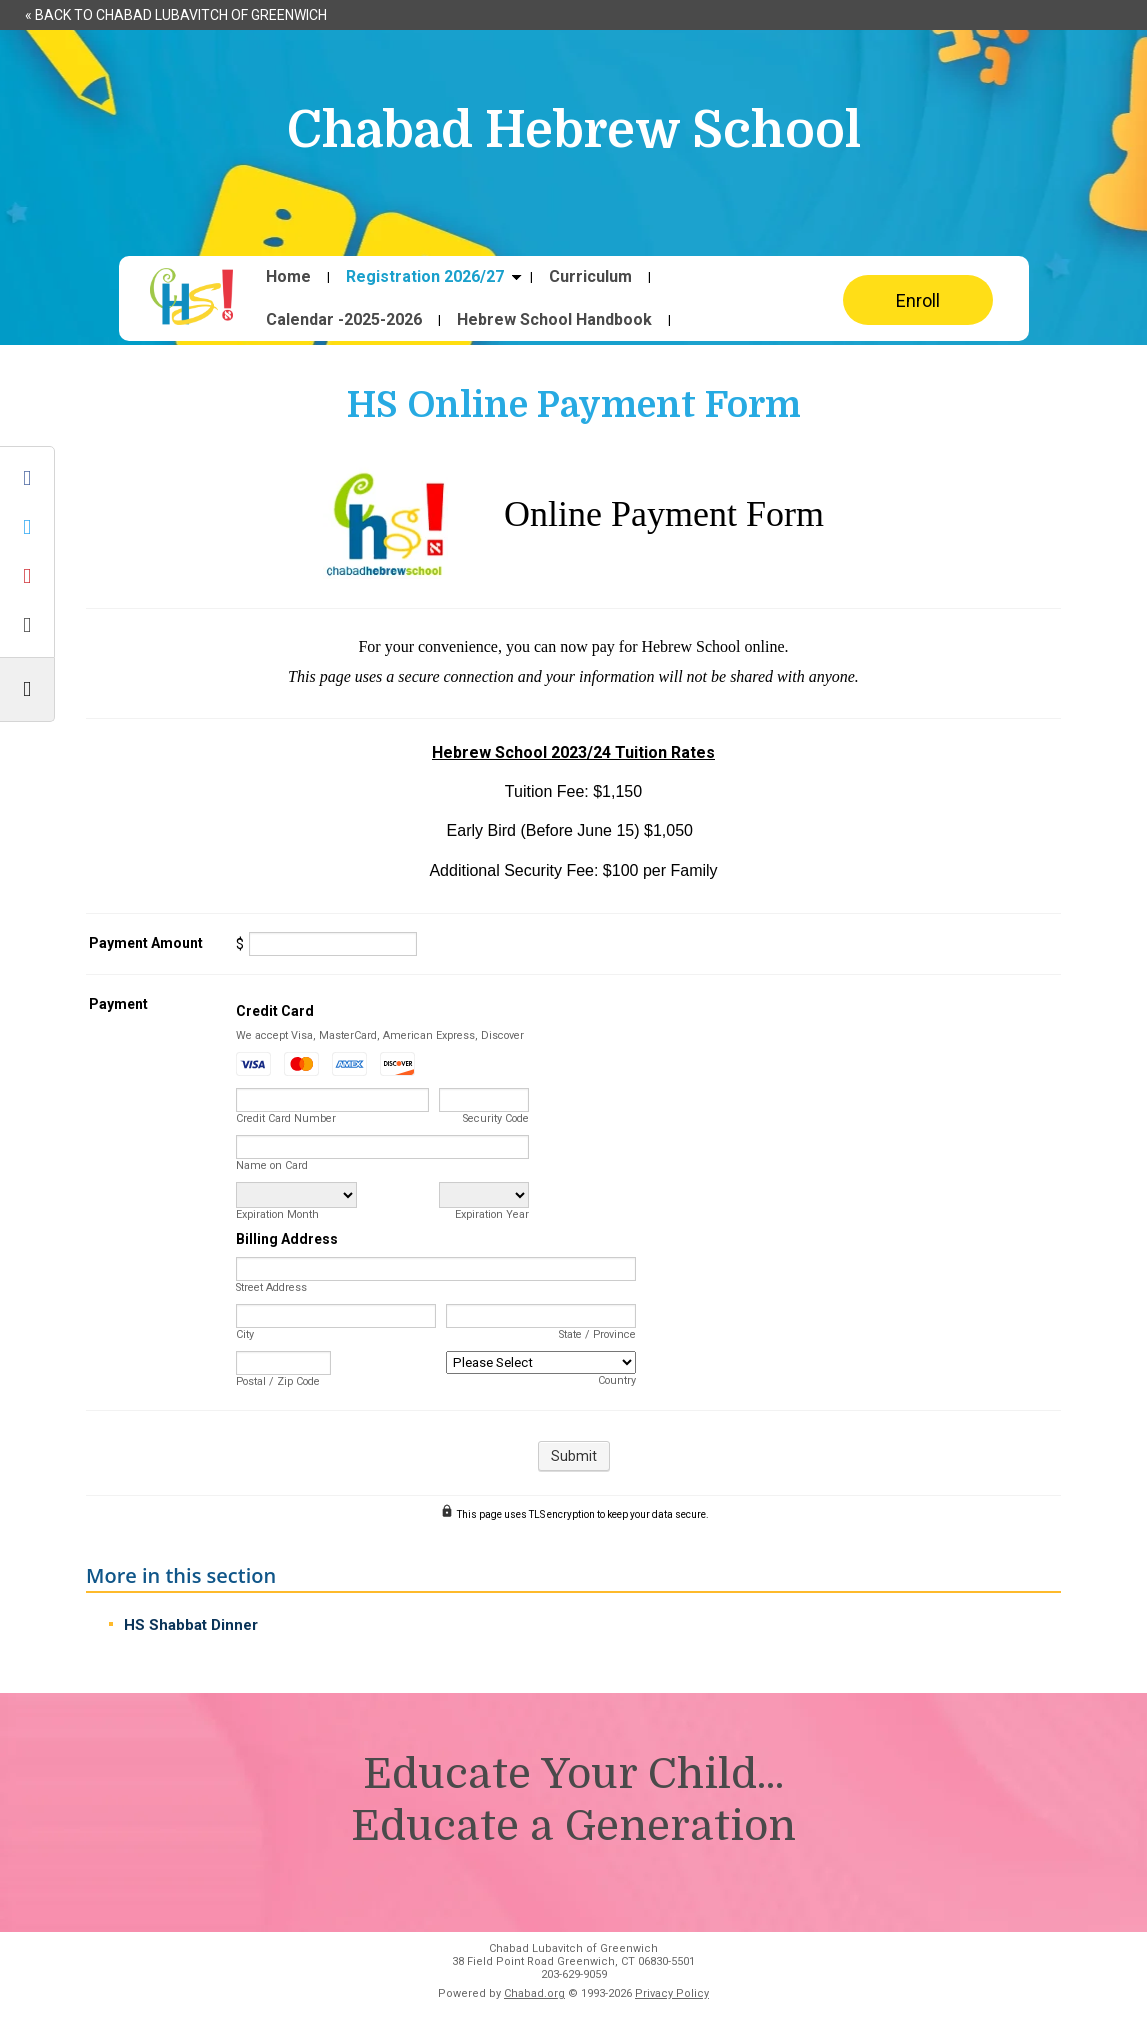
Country (617, 1380)
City (245, 1334)
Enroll (918, 300)
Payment (118, 1004)
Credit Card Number (286, 1118)
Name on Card (272, 1165)
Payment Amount (146, 943)
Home (288, 277)
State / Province (597, 1334)
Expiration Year (492, 1214)
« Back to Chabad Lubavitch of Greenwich (176, 15)
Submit (574, 1456)
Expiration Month (277, 1214)
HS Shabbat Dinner (191, 1625)
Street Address (271, 1287)
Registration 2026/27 (425, 277)
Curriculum (590, 277)
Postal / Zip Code (278, 1381)
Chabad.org (534, 1993)
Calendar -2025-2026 (344, 320)
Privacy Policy (672, 1993)
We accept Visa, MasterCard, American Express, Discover (380, 1035)
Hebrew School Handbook (554, 320)
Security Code (496, 1118)
